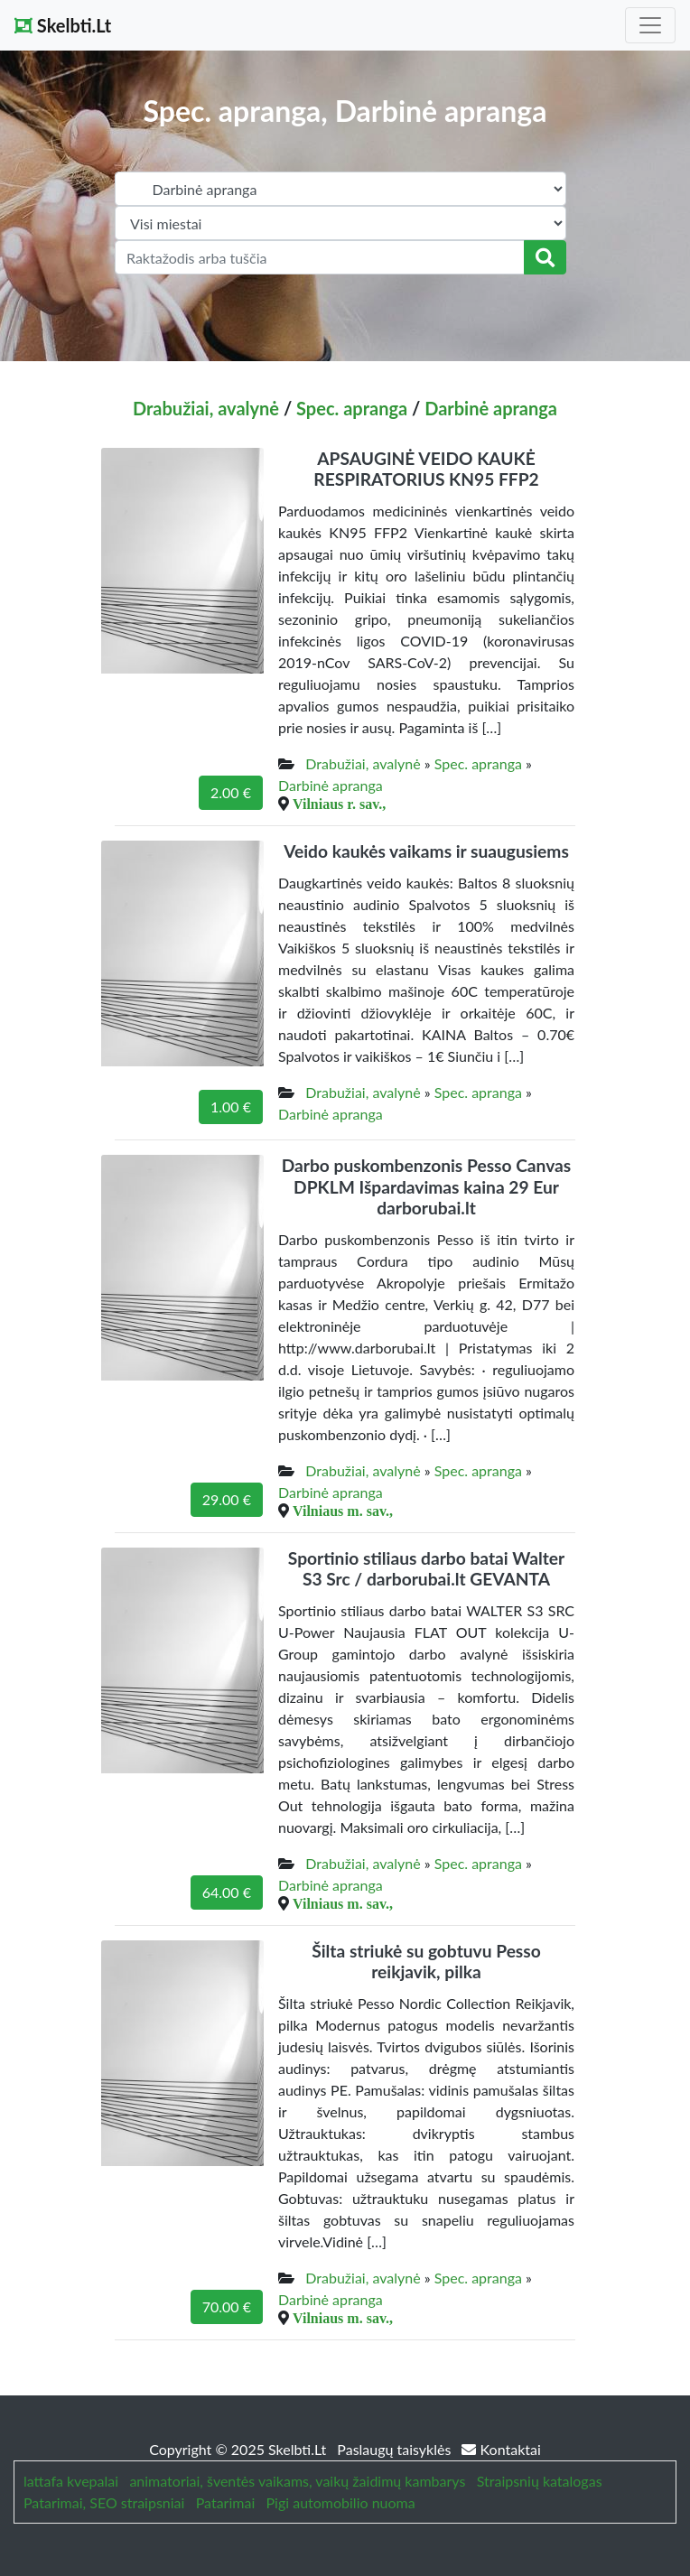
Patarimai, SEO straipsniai (103, 2502)
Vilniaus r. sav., (339, 803)
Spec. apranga (351, 408)
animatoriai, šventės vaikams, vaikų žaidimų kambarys (297, 2480)
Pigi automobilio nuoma (340, 2502)
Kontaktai (501, 2449)
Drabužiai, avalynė (206, 408)
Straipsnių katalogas (539, 2480)
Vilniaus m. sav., (343, 1510)
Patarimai (226, 2502)
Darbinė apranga (490, 408)
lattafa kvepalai (70, 2480)
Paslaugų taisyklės (395, 2449)
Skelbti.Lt (62, 25)
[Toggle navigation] (650, 25)
